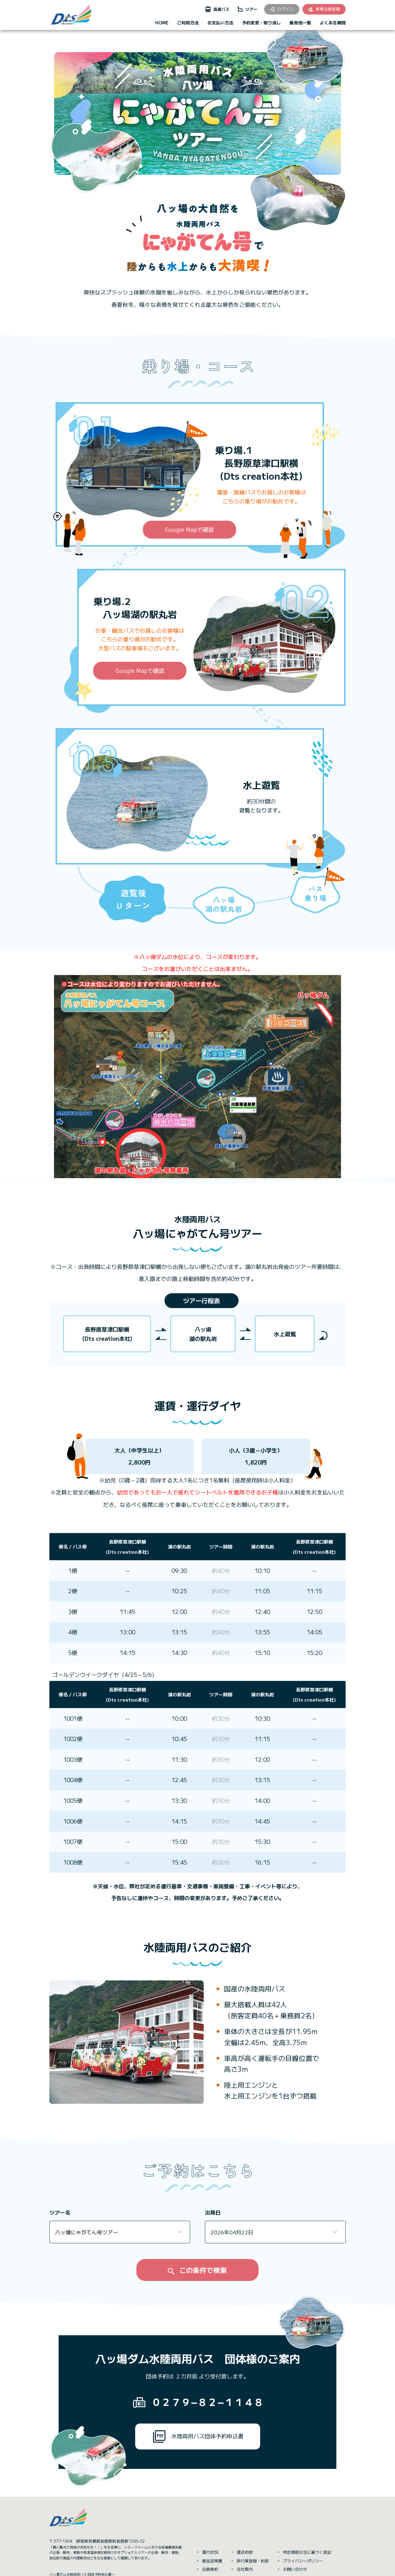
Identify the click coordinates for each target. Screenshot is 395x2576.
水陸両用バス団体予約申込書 (197, 2436)
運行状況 (210, 2552)
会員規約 (210, 2569)
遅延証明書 (212, 2561)
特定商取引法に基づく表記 (307, 2552)
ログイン (281, 9)
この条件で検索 (197, 2270)
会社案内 (245, 2569)
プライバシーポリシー (303, 2561)
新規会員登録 (323, 9)
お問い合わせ (295, 2569)
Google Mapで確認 (189, 529)
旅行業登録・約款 (253, 2561)
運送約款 (245, 2552)
